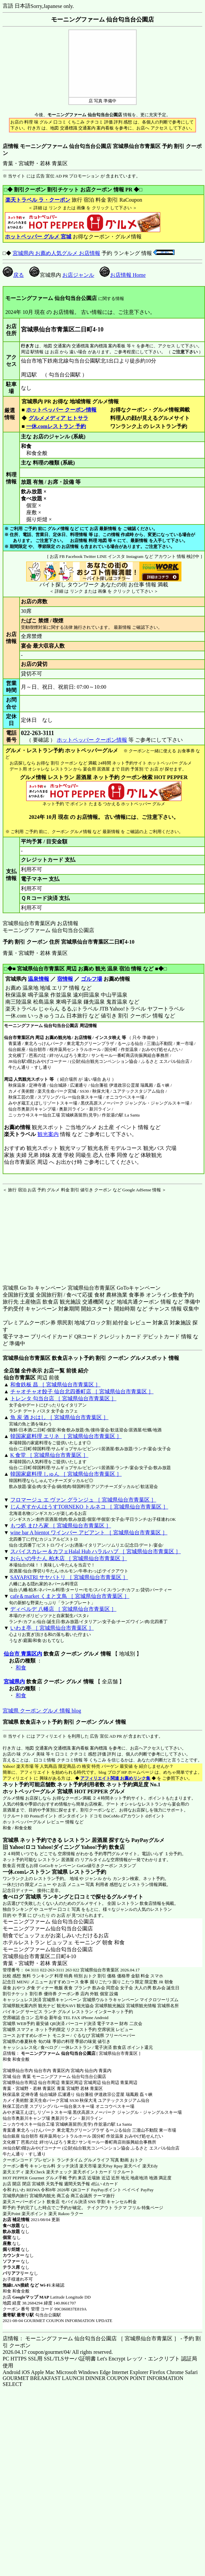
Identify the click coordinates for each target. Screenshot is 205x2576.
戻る (13, 275)
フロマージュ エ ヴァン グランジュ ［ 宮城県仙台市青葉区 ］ (83, 1500)
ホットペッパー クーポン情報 (61, 410)
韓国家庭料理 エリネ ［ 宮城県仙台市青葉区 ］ (66, 1436)
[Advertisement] (44, 1234)
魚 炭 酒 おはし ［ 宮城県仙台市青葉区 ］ (59, 1417)
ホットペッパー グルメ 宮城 (38, 236)
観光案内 (48, 1134)
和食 (21, 1667)
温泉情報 (38, 979)
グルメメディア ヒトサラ (58, 418)
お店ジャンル (78, 275)
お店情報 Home (123, 275)
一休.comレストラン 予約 (56, 426)
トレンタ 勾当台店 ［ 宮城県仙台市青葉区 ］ (63, 1398)
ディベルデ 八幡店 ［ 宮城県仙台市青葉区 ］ (63, 1609)
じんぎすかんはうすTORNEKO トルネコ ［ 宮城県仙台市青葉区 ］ (89, 1507)
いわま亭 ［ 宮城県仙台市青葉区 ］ (52, 1628)
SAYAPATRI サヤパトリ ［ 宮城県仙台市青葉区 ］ (69, 1577)
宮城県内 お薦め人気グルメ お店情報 (56, 253)
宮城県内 (14, 1681)
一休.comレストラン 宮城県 (35, 1872)
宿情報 (65, 979)
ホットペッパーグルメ (24, 1821)
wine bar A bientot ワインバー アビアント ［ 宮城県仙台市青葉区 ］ (89, 1532)
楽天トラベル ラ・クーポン (37, 200)
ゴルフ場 (91, 979)
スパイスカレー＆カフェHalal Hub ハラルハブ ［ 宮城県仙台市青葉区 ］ (95, 1551)
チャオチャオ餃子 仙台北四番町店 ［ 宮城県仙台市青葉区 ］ (82, 1391)
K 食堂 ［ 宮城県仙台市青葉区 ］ (49, 1455)
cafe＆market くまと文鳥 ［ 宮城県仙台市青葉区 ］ (69, 1596)
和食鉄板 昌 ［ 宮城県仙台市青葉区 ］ (55, 1384)
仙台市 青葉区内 (23, 1654)
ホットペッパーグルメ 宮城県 (38, 1791)
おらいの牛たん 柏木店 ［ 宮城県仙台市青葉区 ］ (68, 1558)
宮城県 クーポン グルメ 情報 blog (42, 1710)
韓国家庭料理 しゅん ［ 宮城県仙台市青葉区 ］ (66, 1474)
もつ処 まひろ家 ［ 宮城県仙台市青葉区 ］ (60, 1525)
